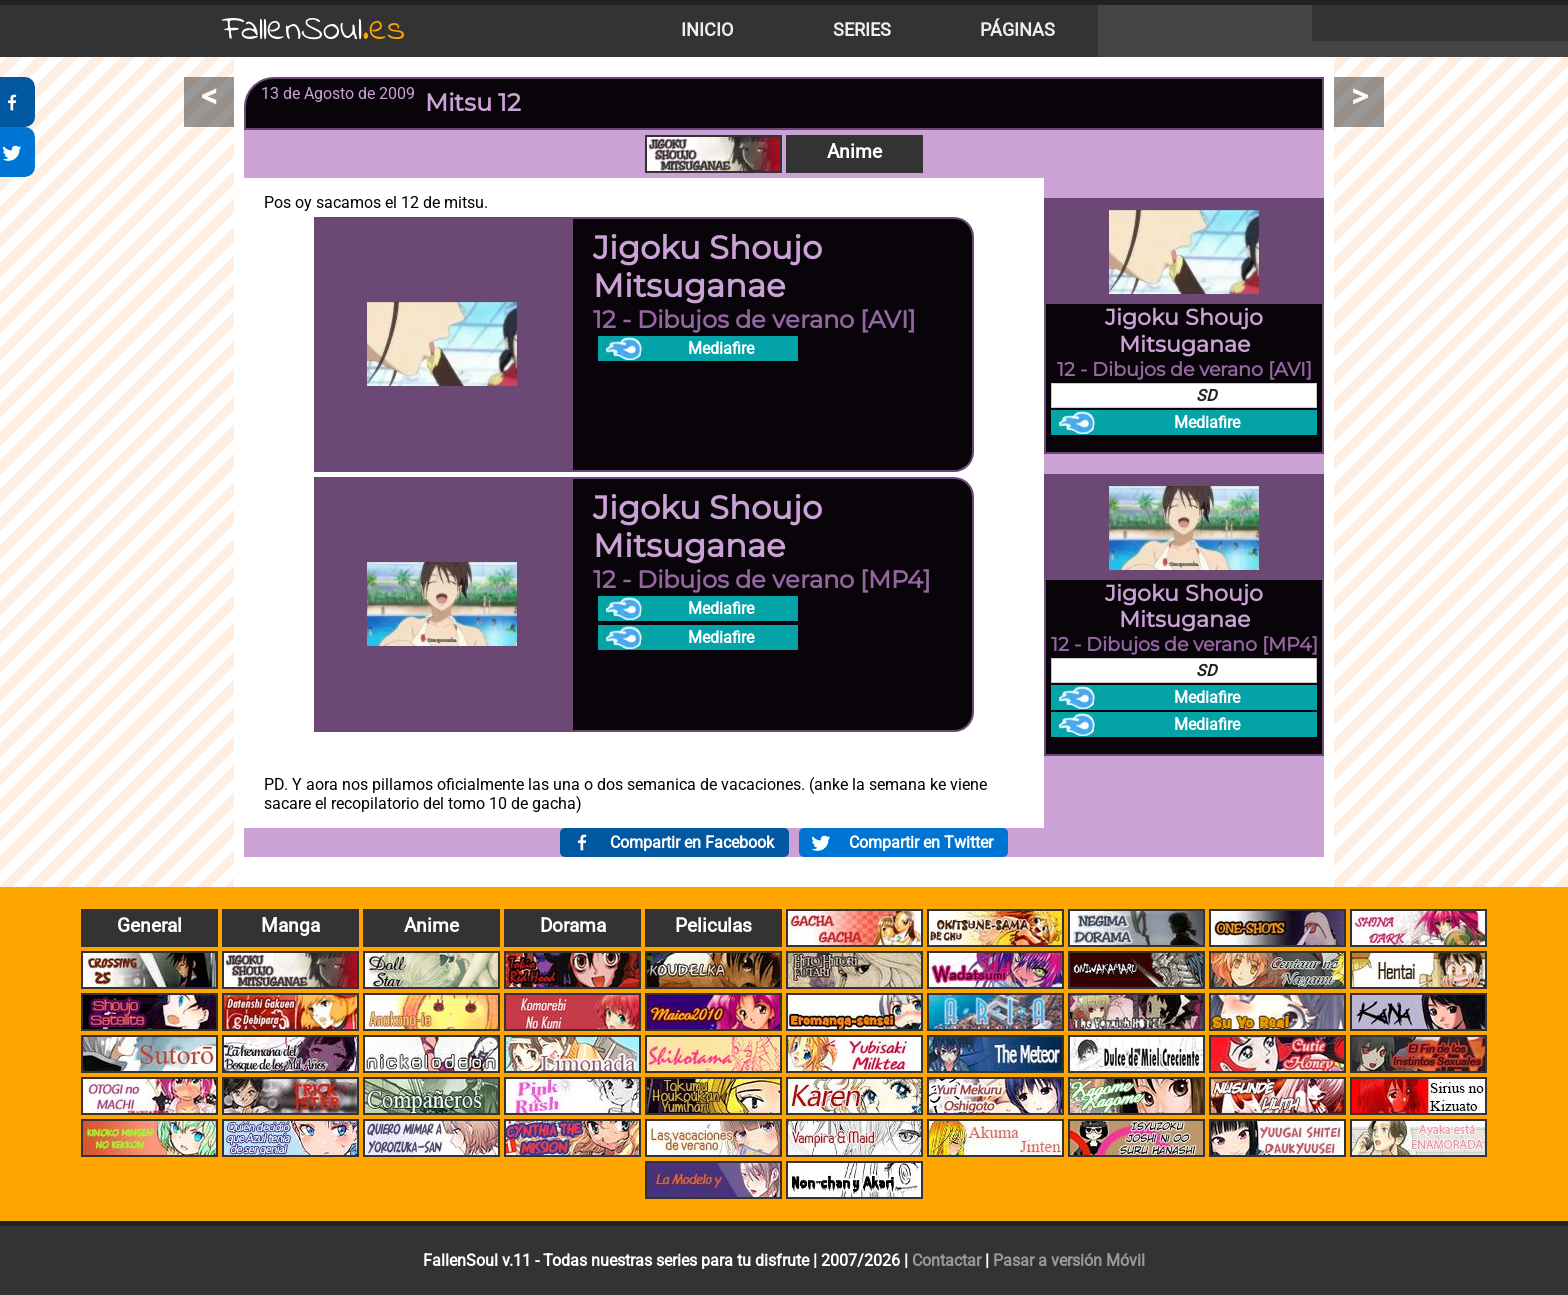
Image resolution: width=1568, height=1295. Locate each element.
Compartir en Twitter (921, 842)
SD (1206, 395)
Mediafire (721, 348)
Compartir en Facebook (692, 842)
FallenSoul (314, 30)
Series (862, 30)
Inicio (707, 30)
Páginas (1017, 30)
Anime (854, 151)
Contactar (946, 1260)
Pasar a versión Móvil (1069, 1260)
